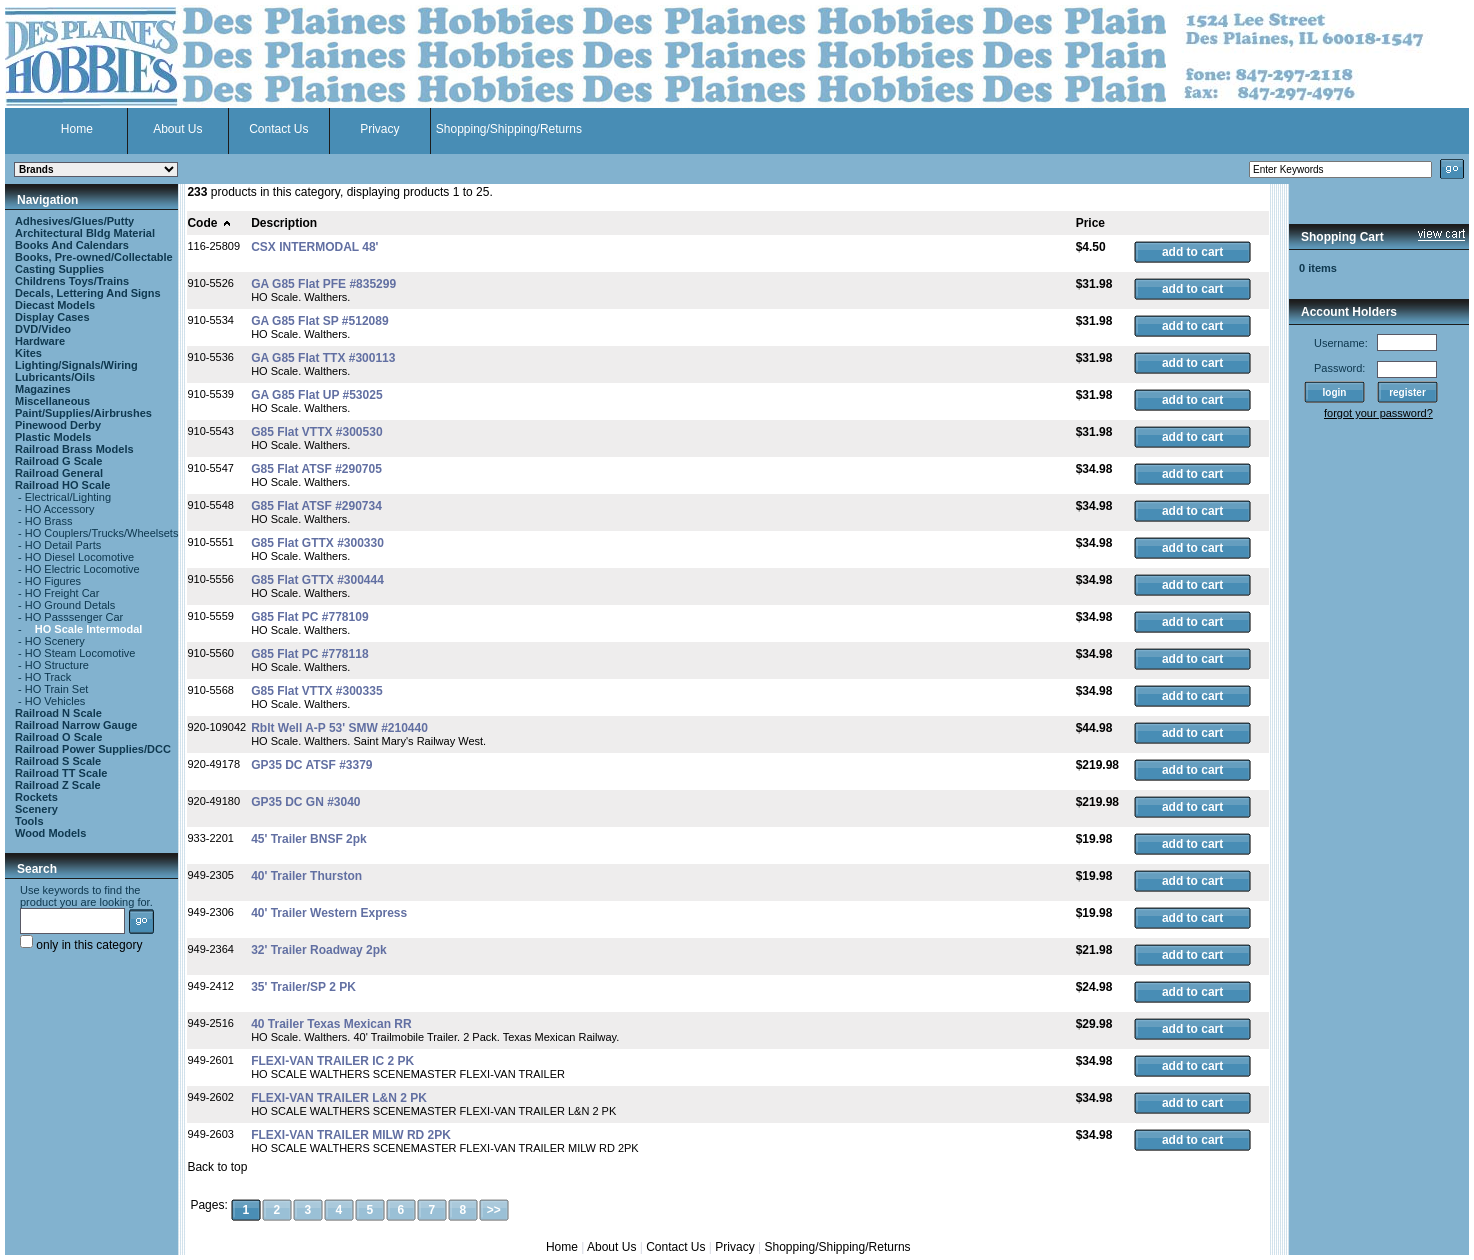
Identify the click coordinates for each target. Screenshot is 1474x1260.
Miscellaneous (52, 401)
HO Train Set (57, 689)
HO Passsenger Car (74, 617)
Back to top (217, 1167)
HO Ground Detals (70, 605)
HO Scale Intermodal (89, 629)
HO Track (48, 677)
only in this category (81, 945)
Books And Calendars (72, 245)
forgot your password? (1378, 413)
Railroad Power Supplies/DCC (93, 749)
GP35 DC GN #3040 (305, 802)
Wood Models (50, 833)
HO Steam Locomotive (80, 653)
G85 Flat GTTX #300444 (317, 580)
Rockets (36, 797)
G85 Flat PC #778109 (309, 617)
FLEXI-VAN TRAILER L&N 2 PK (339, 1098)
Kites (28, 353)
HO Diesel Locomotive (79, 557)
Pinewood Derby (58, 425)
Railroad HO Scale (62, 485)
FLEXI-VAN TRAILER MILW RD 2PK (351, 1135)
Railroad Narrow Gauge (76, 725)
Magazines (43, 389)
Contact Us (278, 129)
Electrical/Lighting (68, 497)
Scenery (36, 809)
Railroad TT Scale (61, 773)
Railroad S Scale (58, 761)
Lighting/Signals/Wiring (76, 365)
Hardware (40, 341)
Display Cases (52, 317)
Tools (29, 821)
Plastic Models (53, 437)
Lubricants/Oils (55, 377)
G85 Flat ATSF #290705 (316, 469)
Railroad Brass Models (74, 449)
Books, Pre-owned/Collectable (94, 257)
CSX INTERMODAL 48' (314, 247)
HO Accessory (60, 509)
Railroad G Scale (58, 461)
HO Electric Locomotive (82, 569)
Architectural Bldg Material (85, 233)
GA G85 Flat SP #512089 (319, 321)
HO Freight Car (62, 593)
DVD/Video (43, 329)
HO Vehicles (55, 701)
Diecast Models (55, 305)
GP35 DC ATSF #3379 (311, 765)
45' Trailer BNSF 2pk (309, 839)
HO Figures (53, 581)
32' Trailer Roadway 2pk (319, 950)
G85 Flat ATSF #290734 (316, 506)
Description (284, 223)
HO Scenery (55, 641)
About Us (177, 129)
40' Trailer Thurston (306, 876)
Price (1090, 223)
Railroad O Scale (58, 737)
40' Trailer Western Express (329, 913)
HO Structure (57, 665)
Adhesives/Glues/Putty (74, 221)
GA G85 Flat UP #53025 (316, 395)
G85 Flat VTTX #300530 (316, 432)
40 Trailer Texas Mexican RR (331, 1024)
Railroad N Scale (58, 713)
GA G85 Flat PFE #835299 (323, 284)
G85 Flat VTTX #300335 (316, 691)
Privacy (379, 129)
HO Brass (49, 521)
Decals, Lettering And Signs (88, 293)
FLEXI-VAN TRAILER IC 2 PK (332, 1061)
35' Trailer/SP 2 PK (303, 987)
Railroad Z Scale (58, 785)
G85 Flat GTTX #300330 (317, 543)
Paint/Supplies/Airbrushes (83, 413)
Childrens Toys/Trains (72, 281)
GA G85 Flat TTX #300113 (323, 358)
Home (77, 129)
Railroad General (59, 473)
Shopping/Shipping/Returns (509, 129)
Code (209, 223)
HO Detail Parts (63, 545)
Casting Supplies (59, 269)
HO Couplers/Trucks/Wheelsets (102, 533)
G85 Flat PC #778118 (309, 654)
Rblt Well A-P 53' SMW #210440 (339, 728)
